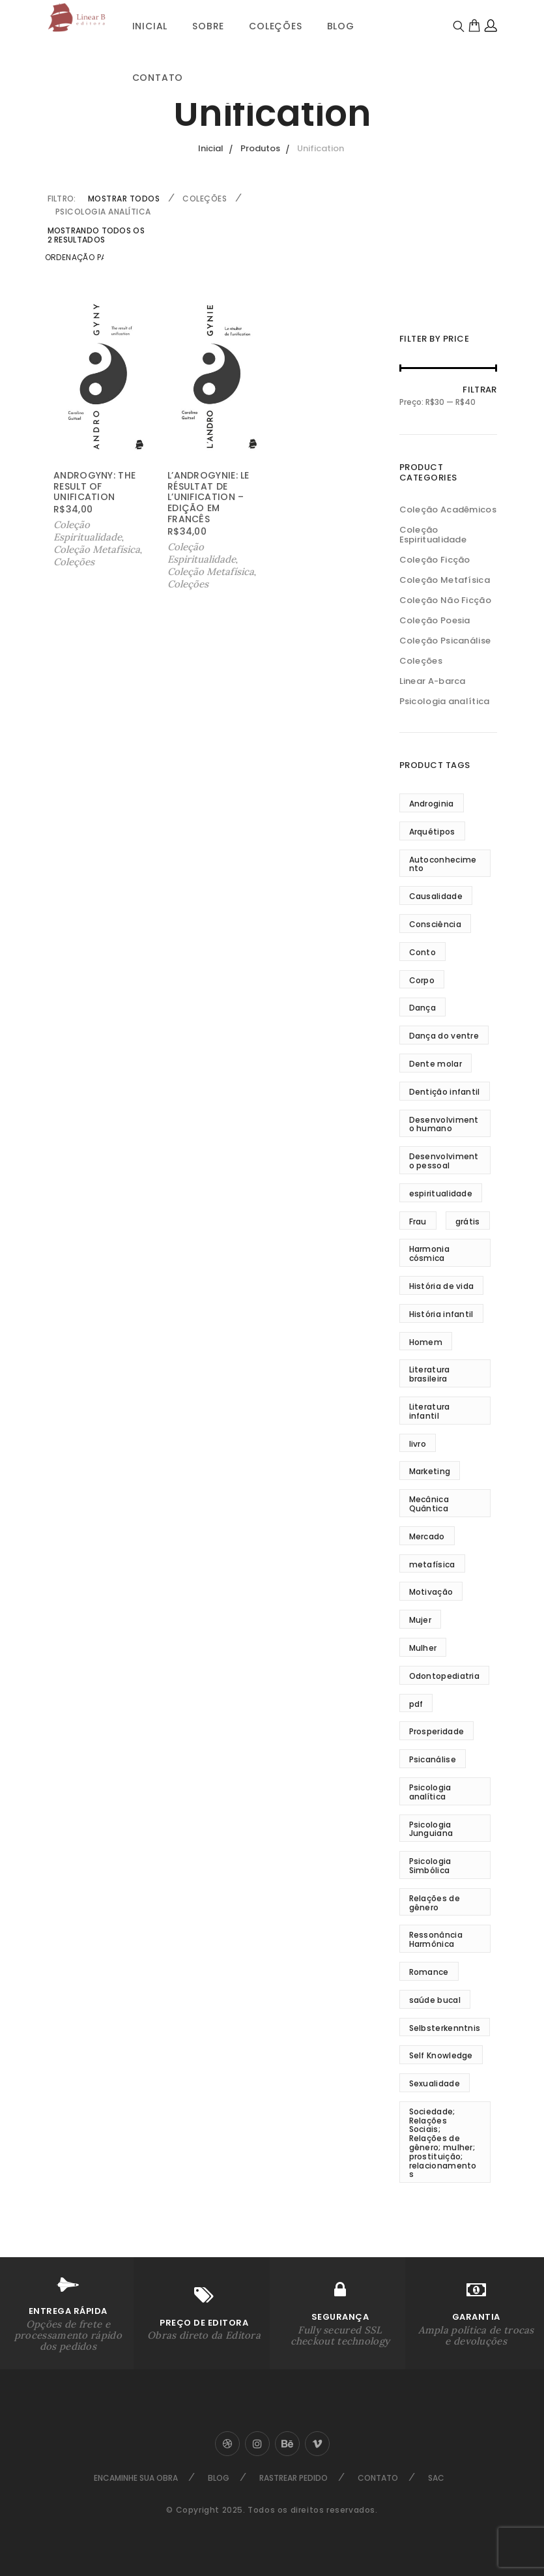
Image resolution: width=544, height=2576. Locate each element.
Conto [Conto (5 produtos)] (423, 952)
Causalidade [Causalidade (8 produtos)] (436, 896)
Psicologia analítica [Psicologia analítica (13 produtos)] (430, 1792)
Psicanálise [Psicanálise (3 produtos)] (432, 1759)
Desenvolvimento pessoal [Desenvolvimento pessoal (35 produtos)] (444, 1161)
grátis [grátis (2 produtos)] (467, 1221)
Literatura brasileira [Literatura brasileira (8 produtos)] (429, 1374)
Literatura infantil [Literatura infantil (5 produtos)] (429, 1411)
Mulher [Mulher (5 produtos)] (423, 1647)
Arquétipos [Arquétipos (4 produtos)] (432, 831)
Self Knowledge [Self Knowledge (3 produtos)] (441, 2055)
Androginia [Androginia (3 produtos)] (431, 803)
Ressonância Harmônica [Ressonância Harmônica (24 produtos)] (436, 1939)
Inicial (150, 26)
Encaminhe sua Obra (136, 2477)
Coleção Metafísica (96, 549)
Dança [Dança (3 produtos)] (423, 1007)
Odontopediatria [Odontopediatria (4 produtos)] (444, 1675)
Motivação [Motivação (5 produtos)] (431, 1591)
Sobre (208, 26)
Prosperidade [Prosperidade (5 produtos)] (437, 1731)
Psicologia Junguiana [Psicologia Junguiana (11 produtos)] (431, 1829)
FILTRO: (62, 198)
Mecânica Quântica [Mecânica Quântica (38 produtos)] (429, 1504)
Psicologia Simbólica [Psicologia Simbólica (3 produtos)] (430, 1866)
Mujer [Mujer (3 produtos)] (420, 1619)
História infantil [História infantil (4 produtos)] (441, 1314)
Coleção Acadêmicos (447, 509)
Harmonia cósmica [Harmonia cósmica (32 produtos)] (429, 1253)
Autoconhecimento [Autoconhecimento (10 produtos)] (443, 864)
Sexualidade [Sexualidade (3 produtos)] (434, 2083)
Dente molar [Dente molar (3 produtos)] (435, 1063)
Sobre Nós (5, 1285)
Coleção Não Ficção (445, 600)
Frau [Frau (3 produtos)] (418, 1221)
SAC (436, 2477)
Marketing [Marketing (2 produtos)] (430, 1471)
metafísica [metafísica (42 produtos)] (432, 1564)
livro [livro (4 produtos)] (418, 1443)
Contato (158, 77)
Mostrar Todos (124, 198)
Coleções (275, 26)
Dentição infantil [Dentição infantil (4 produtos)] (444, 1091)
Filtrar (479, 389)
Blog (340, 26)
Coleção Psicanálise (445, 640)
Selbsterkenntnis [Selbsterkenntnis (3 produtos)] (445, 2028)
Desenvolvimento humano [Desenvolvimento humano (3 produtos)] (444, 1124)
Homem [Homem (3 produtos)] (426, 1342)
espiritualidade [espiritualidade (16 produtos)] (441, 1193)
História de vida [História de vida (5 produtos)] (441, 1286)
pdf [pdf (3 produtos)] (416, 1704)
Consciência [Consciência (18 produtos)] (435, 924)
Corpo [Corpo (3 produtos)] (422, 980)
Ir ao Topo (532, 1285)
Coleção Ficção (434, 560)
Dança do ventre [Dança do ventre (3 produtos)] (444, 1035)
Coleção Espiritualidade (87, 530)
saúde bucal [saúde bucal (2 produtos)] (435, 2000)
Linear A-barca (432, 681)
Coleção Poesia (434, 620)
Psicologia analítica (103, 211)
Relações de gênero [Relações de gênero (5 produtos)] (434, 1903)
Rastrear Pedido (293, 2477)
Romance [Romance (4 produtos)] (429, 1971)
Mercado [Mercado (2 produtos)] (427, 1536)
